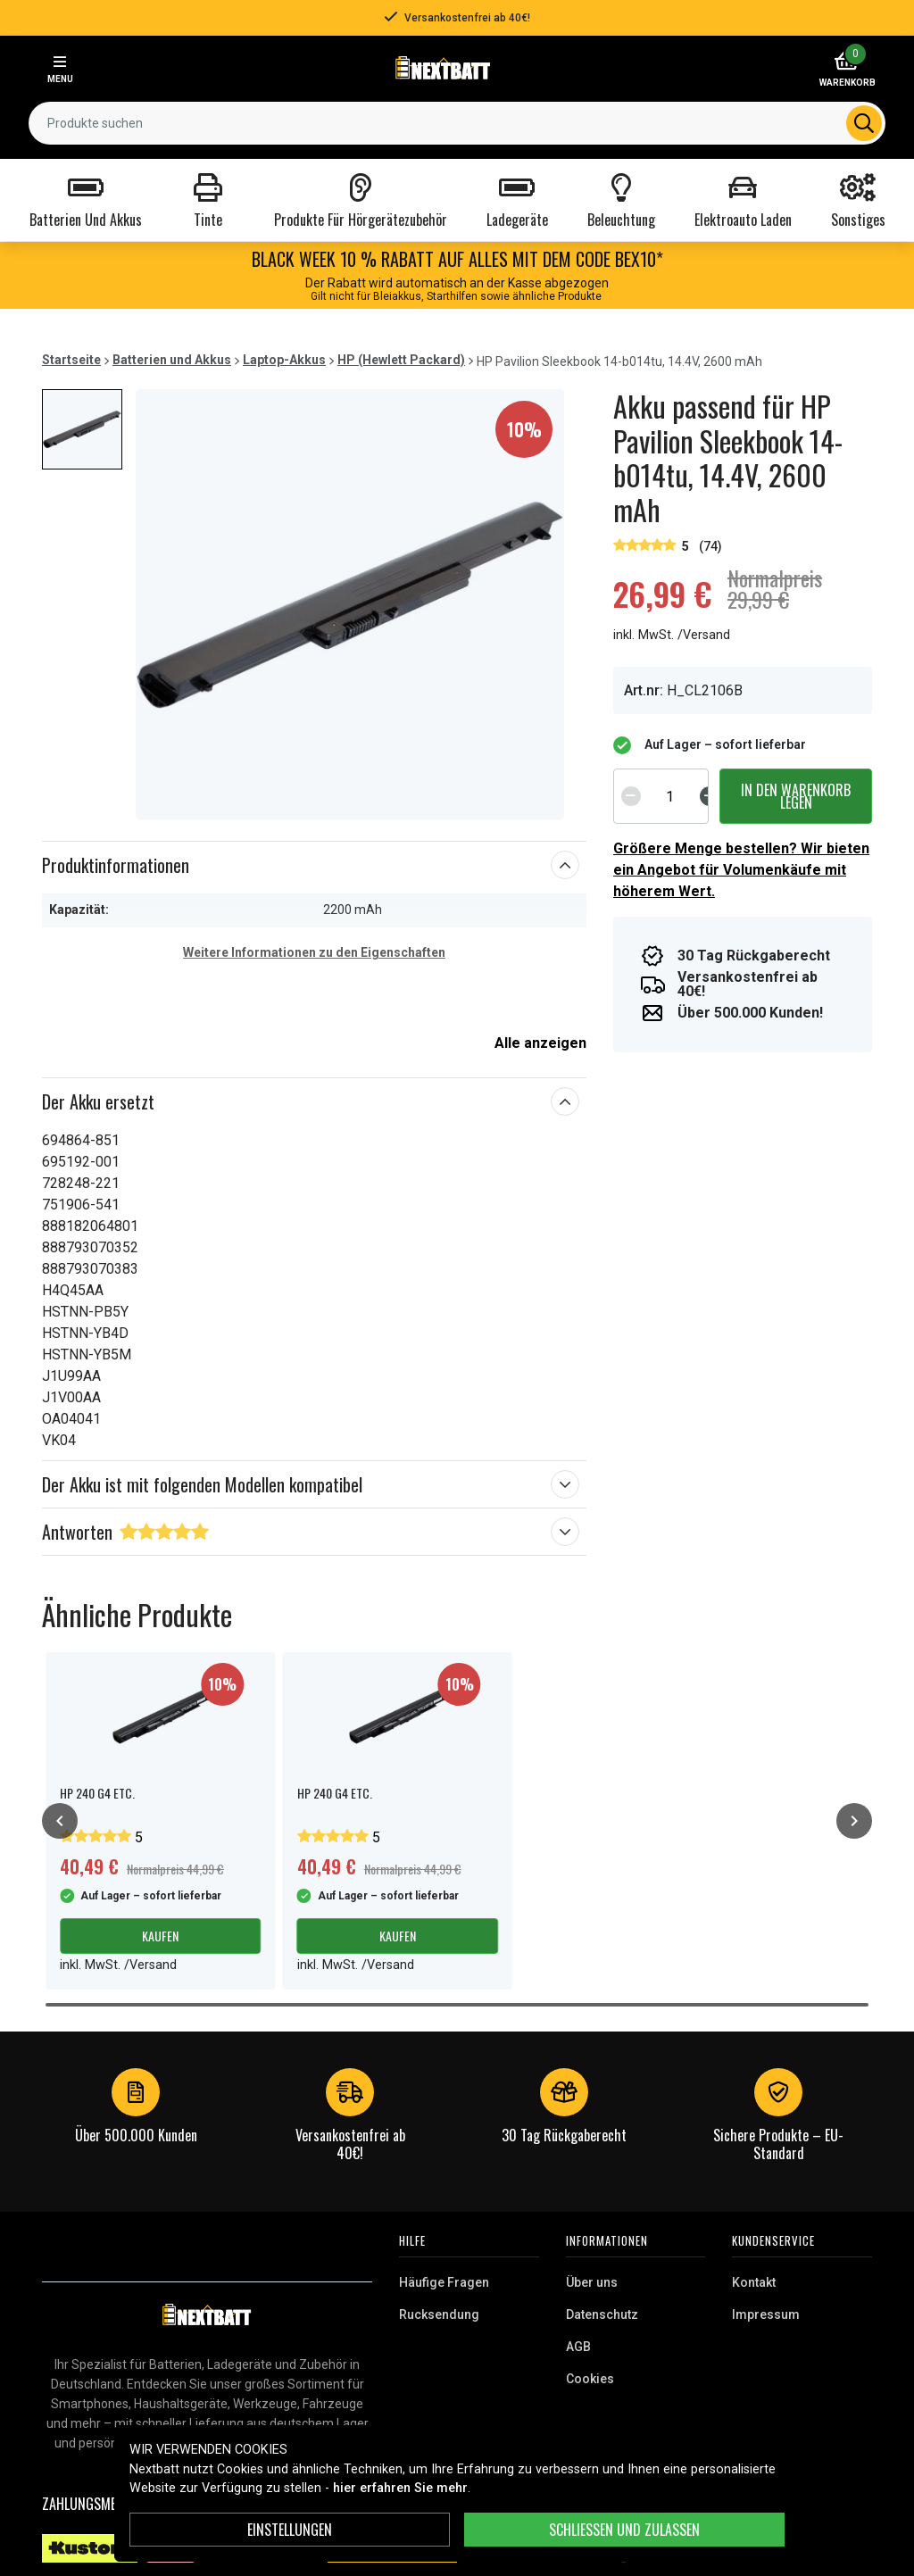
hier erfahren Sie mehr (400, 2488)
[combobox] (457, 123)
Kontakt (754, 2282)
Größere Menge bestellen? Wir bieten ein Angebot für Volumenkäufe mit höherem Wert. (741, 870)
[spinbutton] (670, 796)
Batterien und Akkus (171, 360)
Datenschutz (602, 2314)
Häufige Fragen (444, 2282)
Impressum (766, 2314)
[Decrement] (631, 796)
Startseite (71, 360)
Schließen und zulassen (624, 2529)
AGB (578, 2346)
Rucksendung (439, 2314)
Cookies (590, 2379)
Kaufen (160, 1935)
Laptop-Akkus (284, 360)
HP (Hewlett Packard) (401, 360)
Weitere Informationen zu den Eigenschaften (314, 952)
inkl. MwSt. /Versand (671, 635)
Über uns (592, 2282)
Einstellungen (289, 2529)
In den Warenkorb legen (796, 796)
